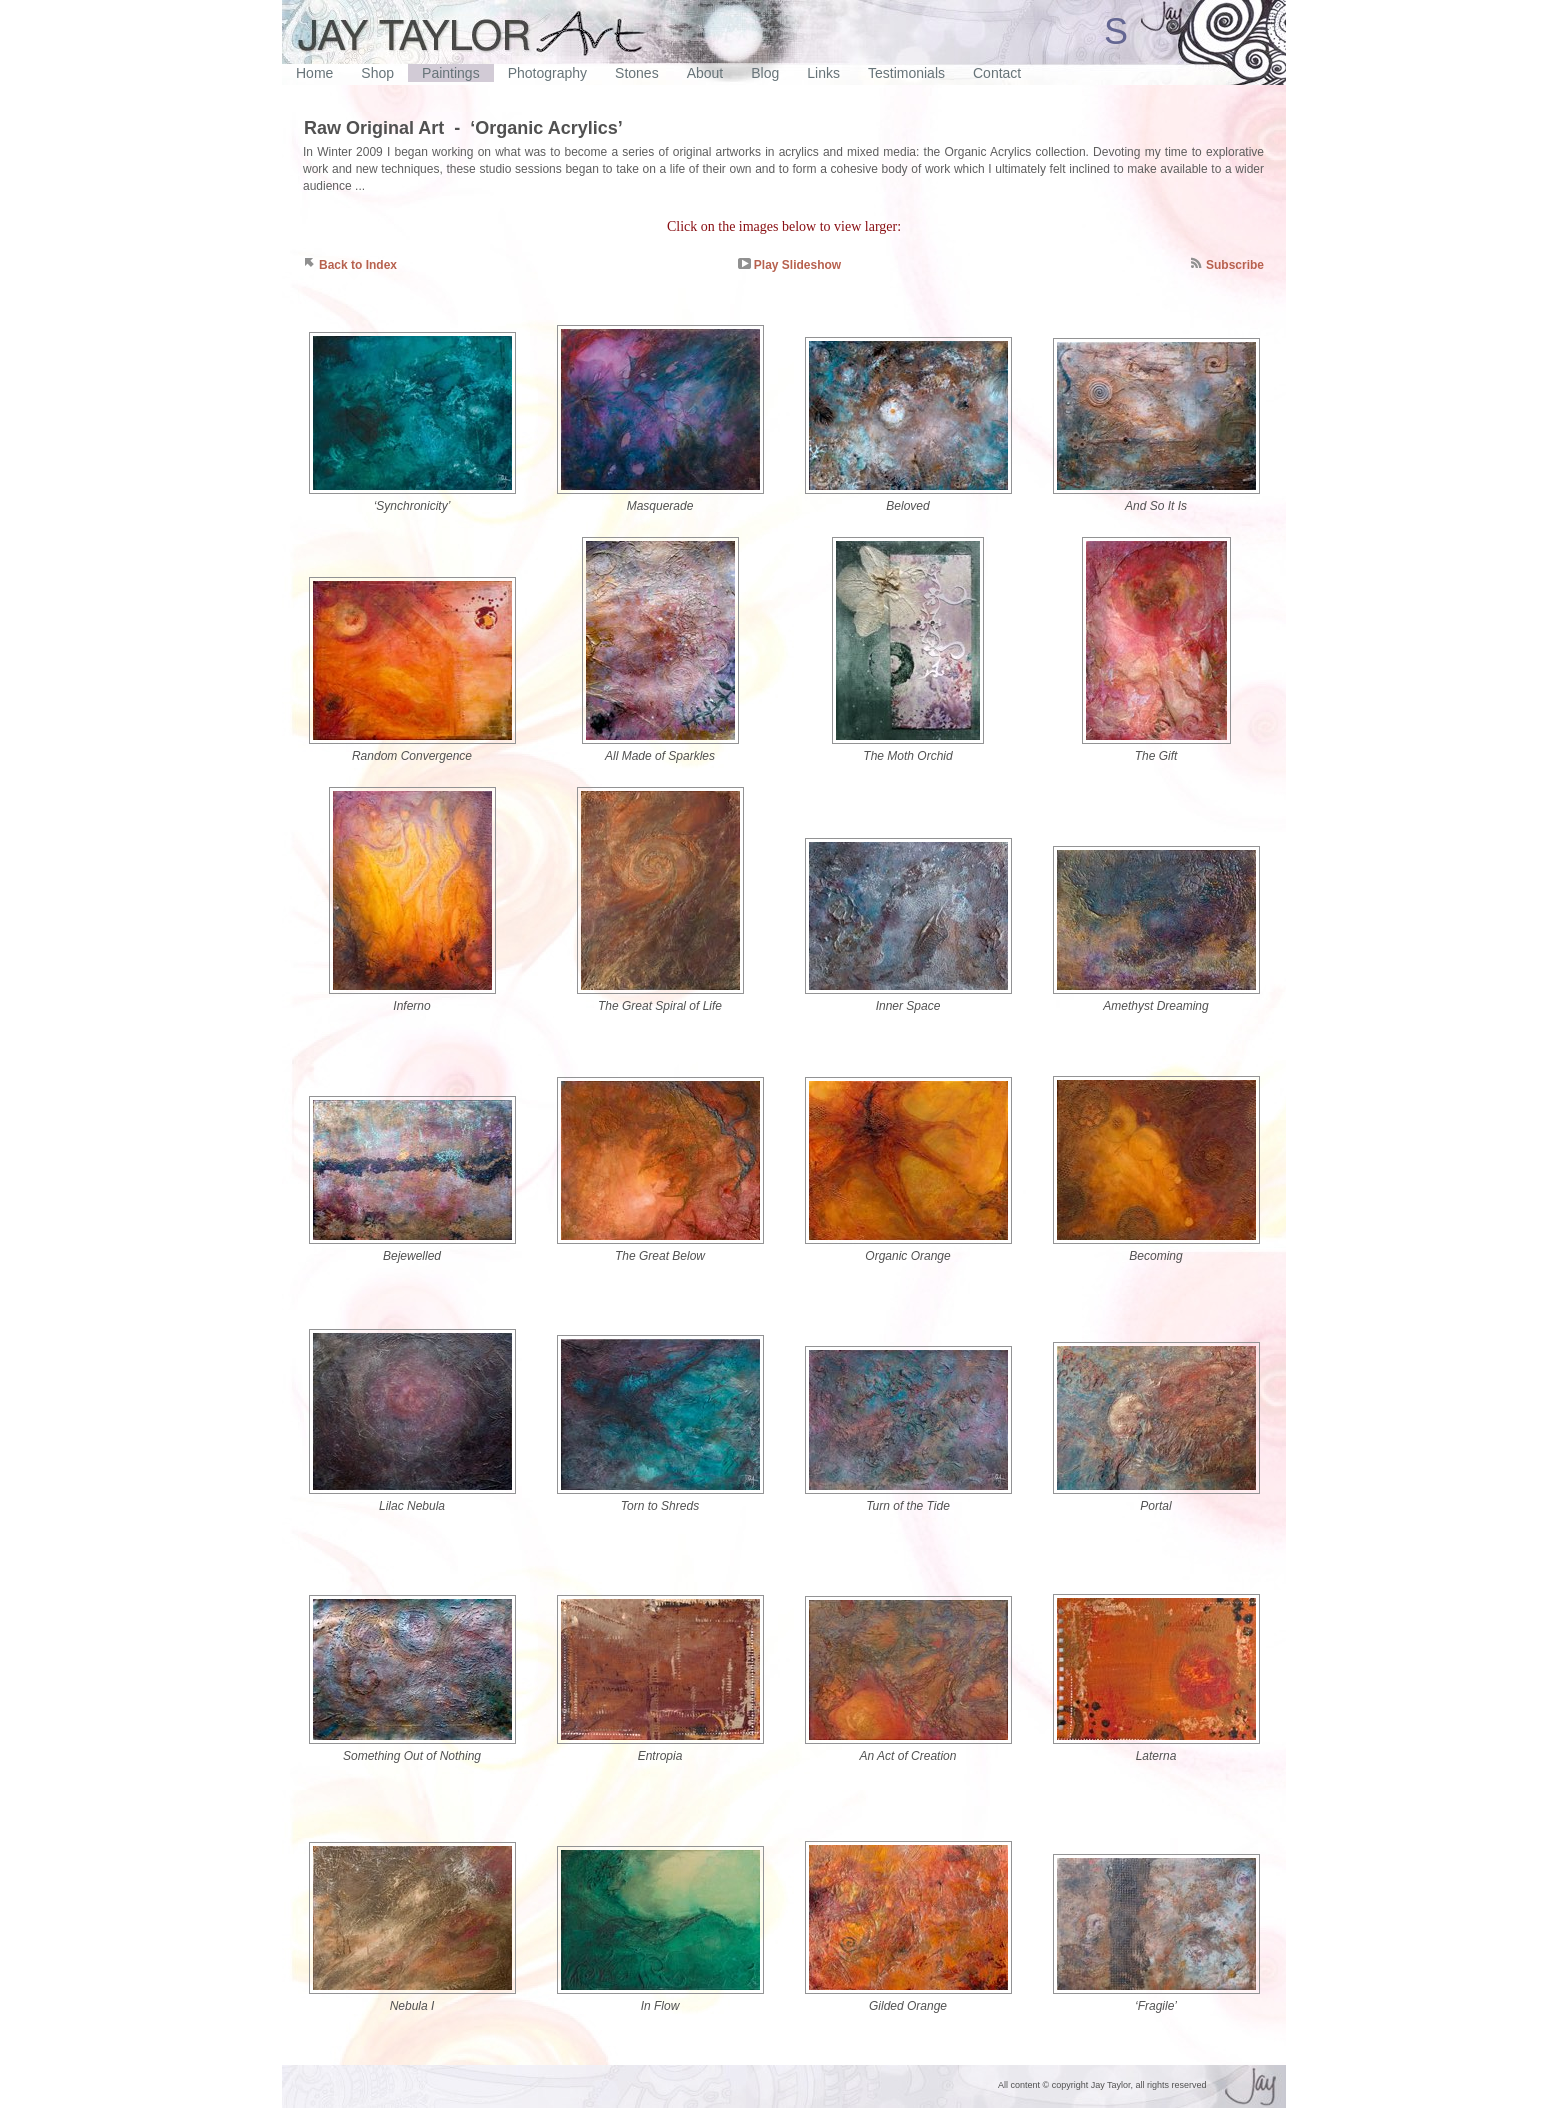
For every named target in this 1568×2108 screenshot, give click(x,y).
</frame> (784, 77)
